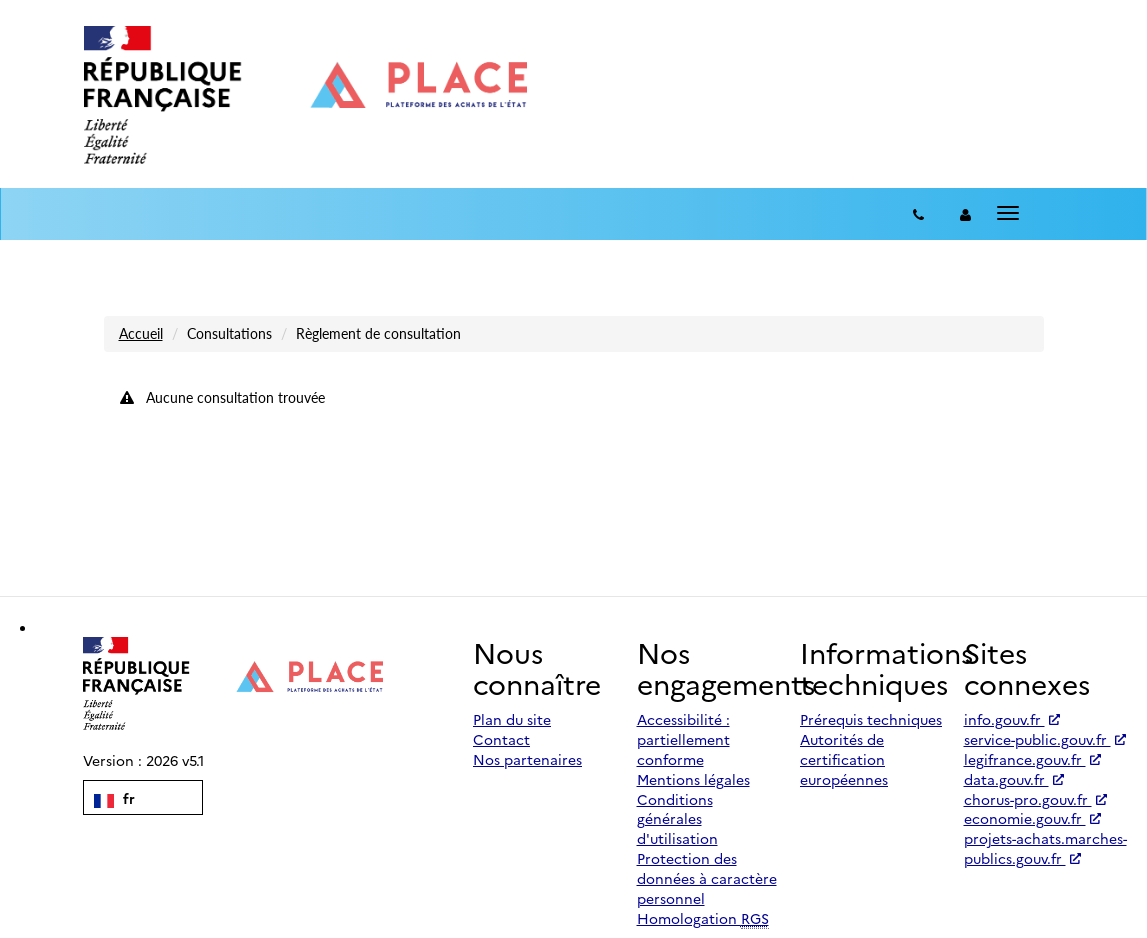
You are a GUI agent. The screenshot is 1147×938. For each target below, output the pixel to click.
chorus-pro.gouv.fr (1035, 799)
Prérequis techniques (871, 719)
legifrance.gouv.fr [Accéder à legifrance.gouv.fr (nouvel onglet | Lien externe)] (1032, 759)
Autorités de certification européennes (844, 759)
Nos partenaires (527, 759)
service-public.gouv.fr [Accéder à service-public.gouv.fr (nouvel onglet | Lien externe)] (1045, 739)
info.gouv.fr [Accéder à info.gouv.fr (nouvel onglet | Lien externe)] (1012, 719)
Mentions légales (693, 779)
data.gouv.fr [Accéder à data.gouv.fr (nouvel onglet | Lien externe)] (1014, 779)
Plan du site (512, 719)
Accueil (141, 333)
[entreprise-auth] (965, 214)
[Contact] (918, 214)
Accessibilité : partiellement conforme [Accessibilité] (683, 739)
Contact (501, 739)
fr (114, 798)
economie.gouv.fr (1032, 818)
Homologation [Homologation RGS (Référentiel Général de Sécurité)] (703, 918)
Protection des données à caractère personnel (707, 878)
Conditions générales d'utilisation (677, 819)
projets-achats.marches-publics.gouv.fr (1045, 848)
